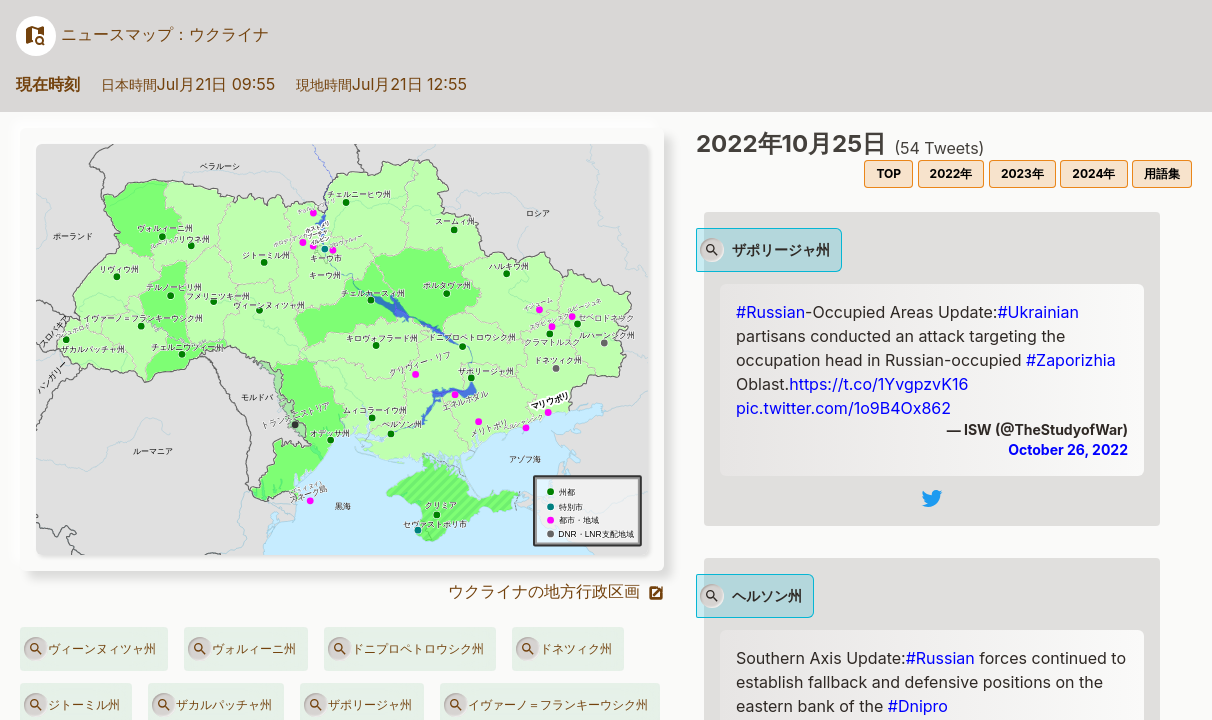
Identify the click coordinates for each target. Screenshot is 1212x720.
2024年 (1093, 173)
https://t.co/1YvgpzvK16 (878, 384)
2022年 (951, 173)
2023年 (1022, 173)
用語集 (1162, 173)
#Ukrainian (1037, 312)
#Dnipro (918, 706)
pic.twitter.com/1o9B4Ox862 (843, 408)
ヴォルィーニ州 (242, 649)
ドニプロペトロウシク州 (406, 649)
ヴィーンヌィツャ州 (90, 649)
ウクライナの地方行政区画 (556, 591)
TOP (888, 173)
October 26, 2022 (1068, 449)
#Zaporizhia (1071, 360)
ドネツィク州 (564, 649)
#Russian (770, 312)
